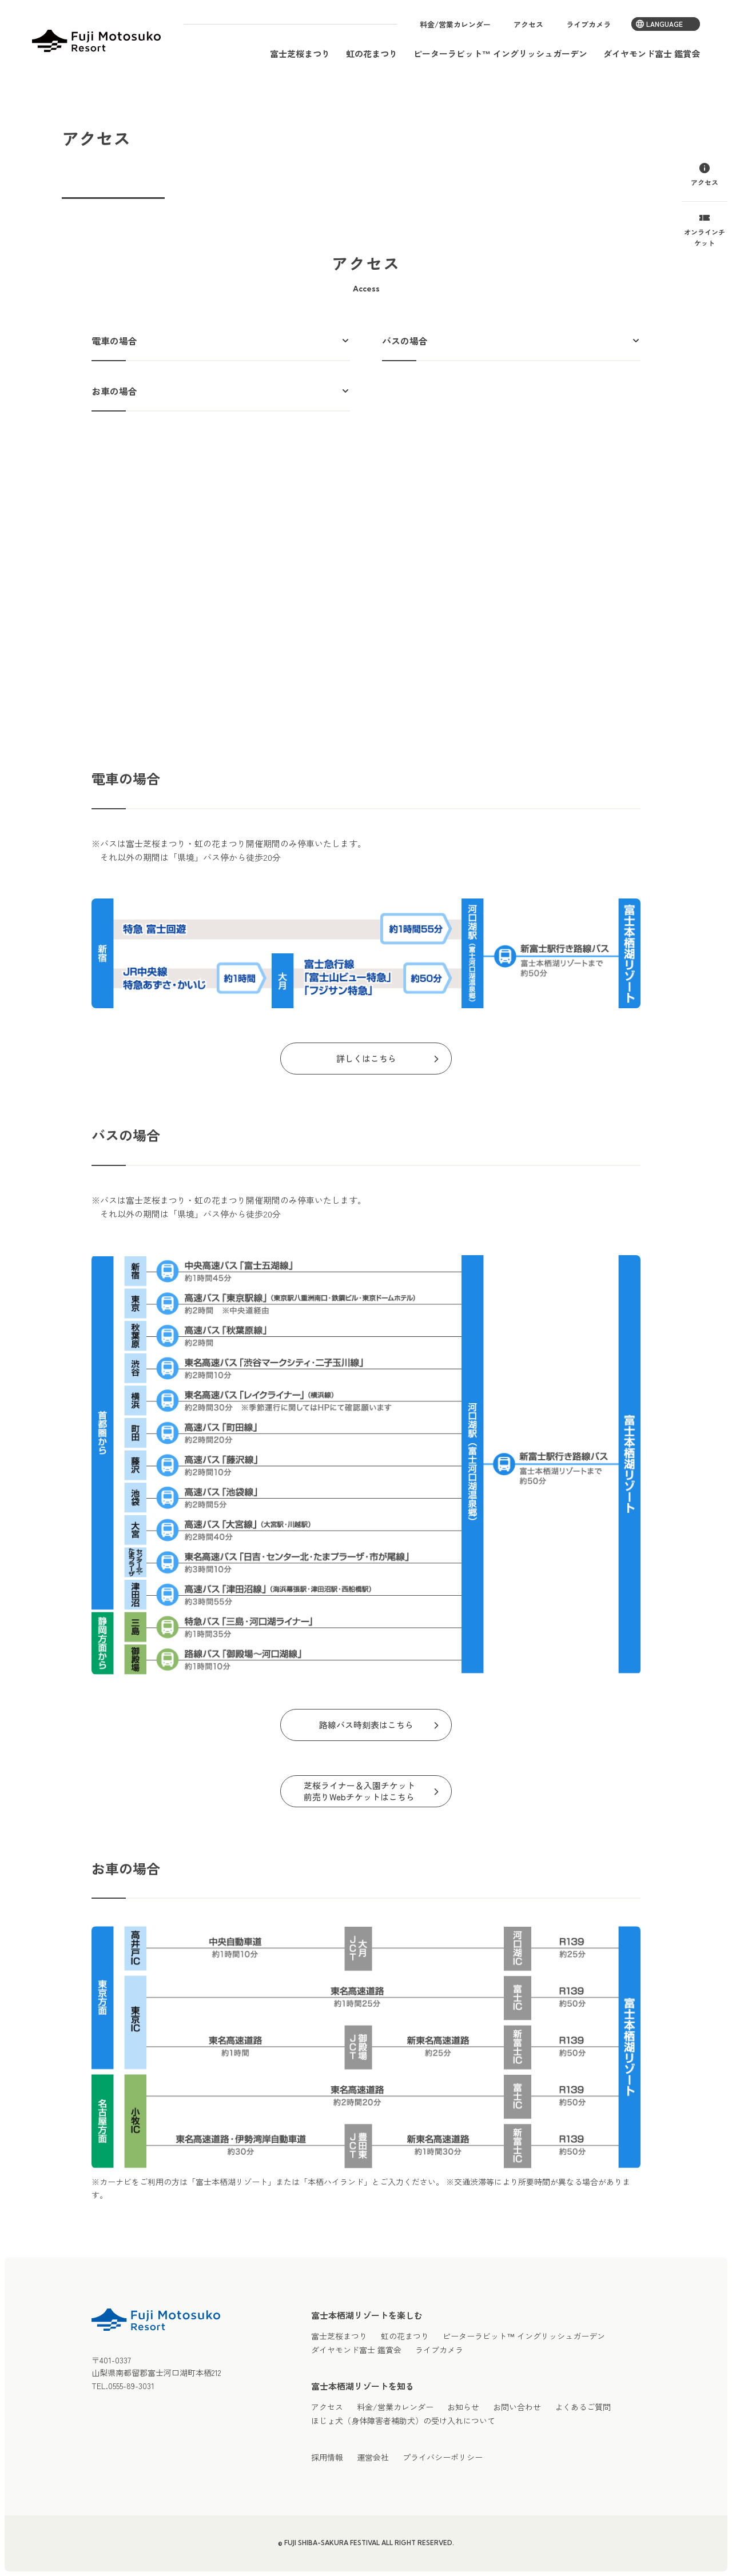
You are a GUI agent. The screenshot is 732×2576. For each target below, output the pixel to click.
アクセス (528, 24)
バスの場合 (405, 341)
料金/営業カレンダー (455, 24)
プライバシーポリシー (443, 2457)
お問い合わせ (517, 2407)
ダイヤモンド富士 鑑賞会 (651, 53)
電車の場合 (114, 341)
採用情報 (327, 2457)
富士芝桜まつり (300, 53)
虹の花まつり (371, 53)
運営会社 (373, 2457)
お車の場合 (114, 391)
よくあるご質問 (583, 2407)
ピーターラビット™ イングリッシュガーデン (500, 53)
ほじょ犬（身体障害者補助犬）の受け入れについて (403, 2420)
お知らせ (463, 2407)
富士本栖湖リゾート (96, 41)
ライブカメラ (588, 24)
